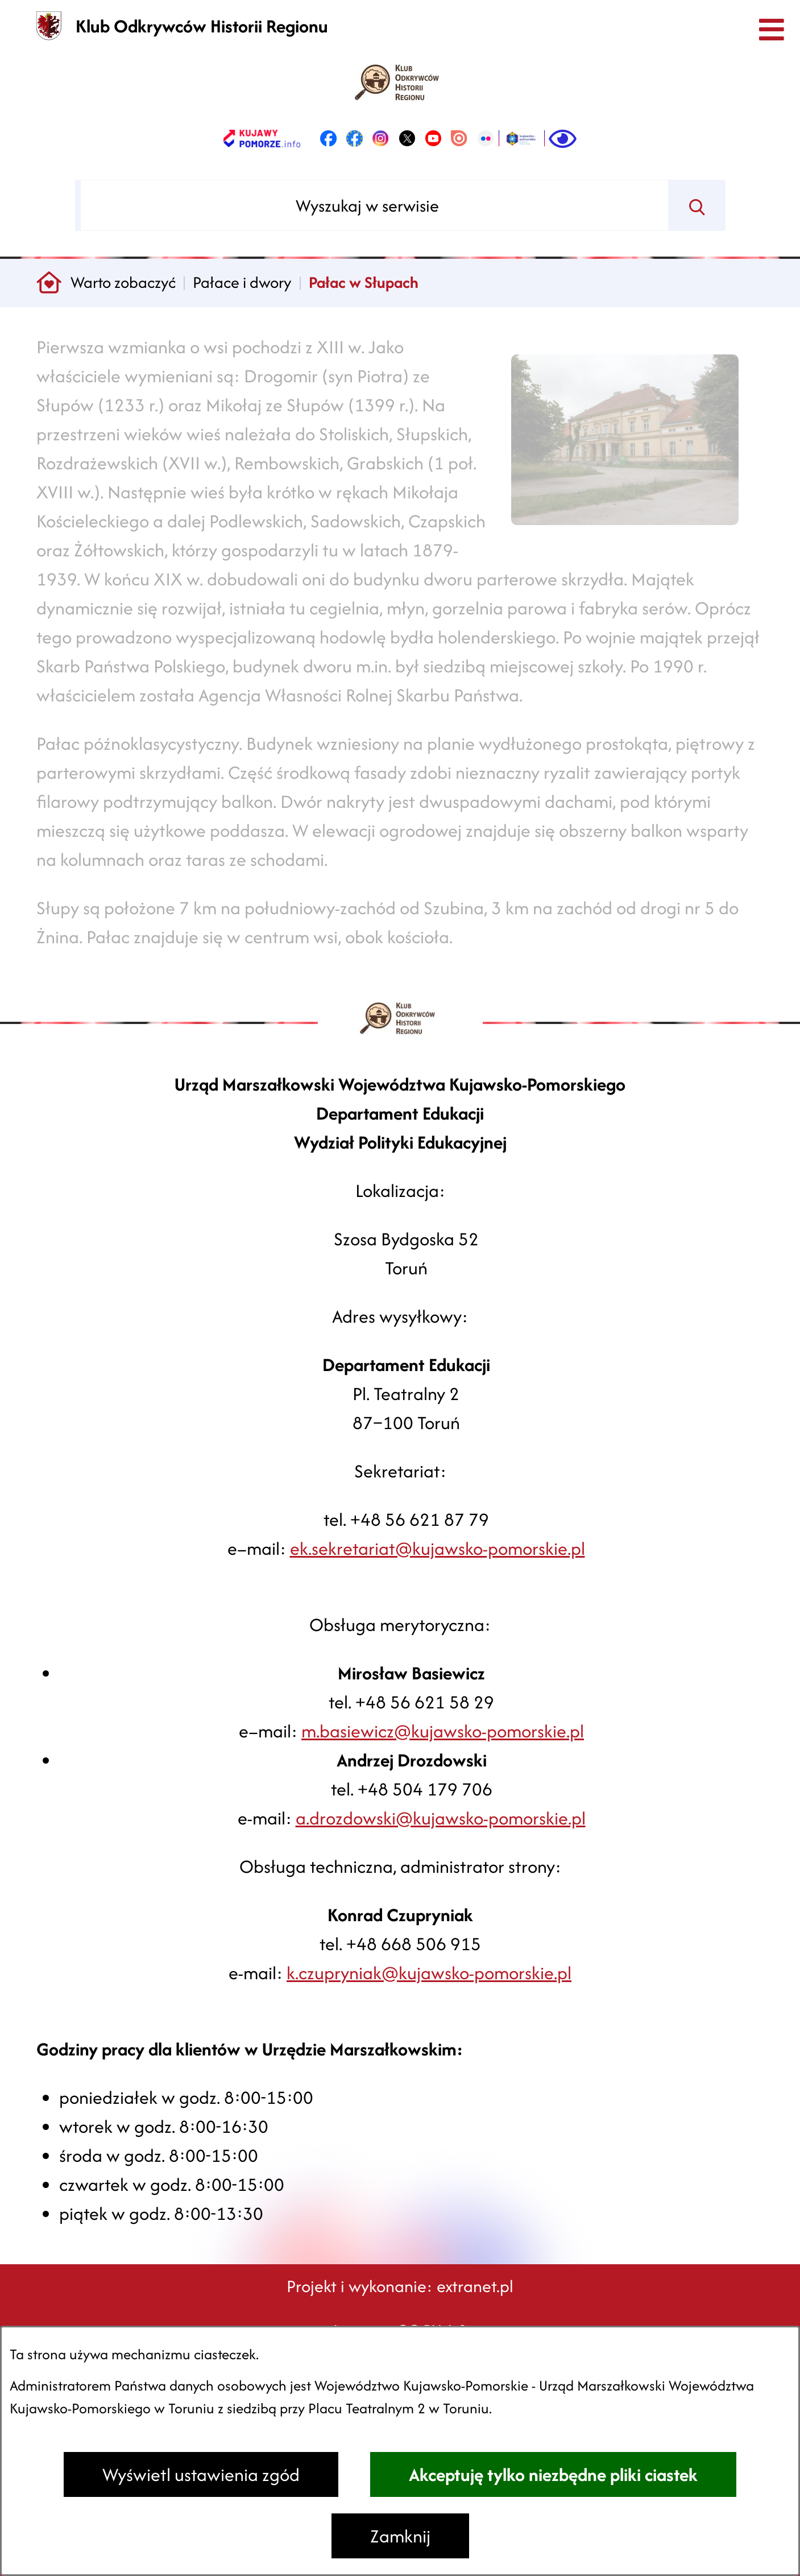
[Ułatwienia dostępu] (562, 138)
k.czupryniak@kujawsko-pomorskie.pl (429, 1972)
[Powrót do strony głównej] (49, 283)
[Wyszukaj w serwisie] (374, 205)
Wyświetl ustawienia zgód (201, 2474)
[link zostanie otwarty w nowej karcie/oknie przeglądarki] (262, 138)
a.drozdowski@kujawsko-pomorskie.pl (441, 1818)
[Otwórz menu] (771, 29)
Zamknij (400, 2536)
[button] (625, 533)
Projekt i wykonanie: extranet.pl (400, 2286)
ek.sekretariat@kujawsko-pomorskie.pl (437, 1548)
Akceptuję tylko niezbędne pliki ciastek (553, 2474)
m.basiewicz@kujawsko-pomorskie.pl (442, 1731)
